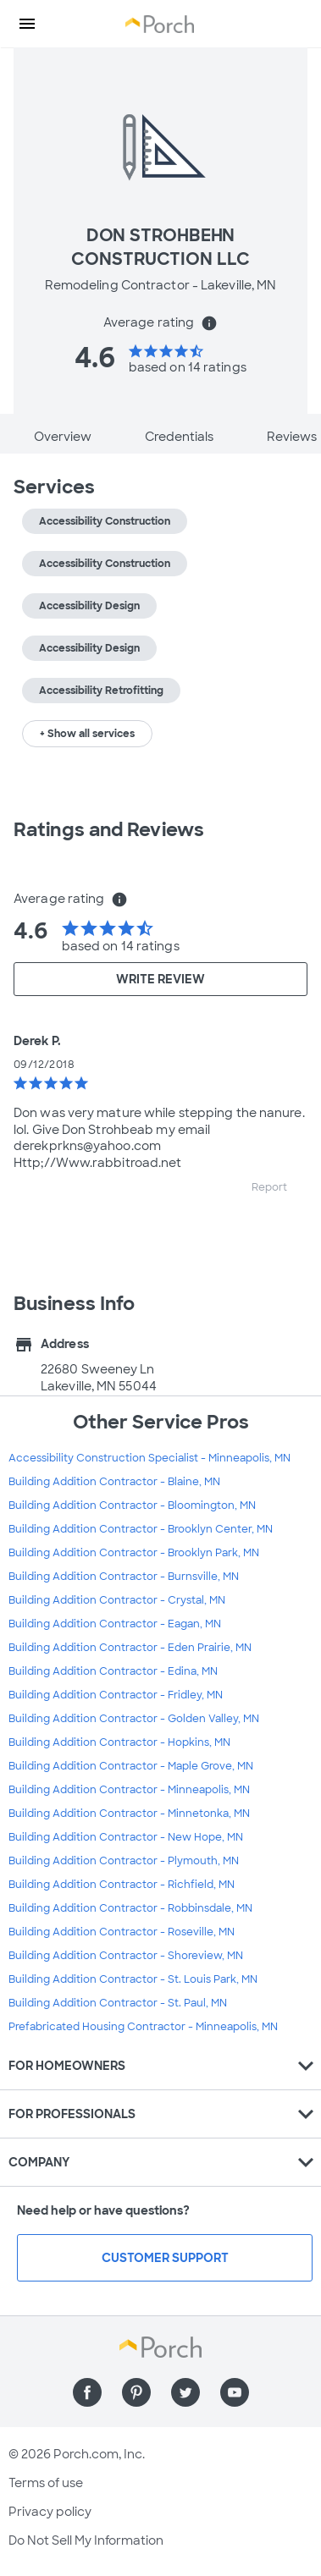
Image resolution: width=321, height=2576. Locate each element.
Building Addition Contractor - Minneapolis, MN (129, 1790)
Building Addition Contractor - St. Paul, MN (117, 2003)
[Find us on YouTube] (234, 2392)
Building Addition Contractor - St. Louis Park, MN (132, 1979)
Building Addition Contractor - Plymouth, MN (123, 1861)
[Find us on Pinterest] (136, 2392)
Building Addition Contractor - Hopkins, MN (119, 1742)
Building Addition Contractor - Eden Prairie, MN (130, 1647)
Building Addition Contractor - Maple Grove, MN (130, 1766)
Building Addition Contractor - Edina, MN (113, 1671)
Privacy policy (49, 2511)
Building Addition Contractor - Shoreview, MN (125, 1955)
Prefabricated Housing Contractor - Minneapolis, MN (143, 2027)
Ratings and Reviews (109, 829)
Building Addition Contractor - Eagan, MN (114, 1624)
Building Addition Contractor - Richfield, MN (121, 1884)
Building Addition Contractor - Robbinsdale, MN (130, 1908)
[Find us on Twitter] (185, 2392)
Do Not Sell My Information (85, 2540)
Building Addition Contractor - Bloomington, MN (132, 1505)
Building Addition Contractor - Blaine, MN (114, 1482)
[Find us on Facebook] (87, 2392)
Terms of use (45, 2483)
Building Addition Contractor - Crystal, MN (116, 1600)
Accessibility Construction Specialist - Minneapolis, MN (149, 1458)
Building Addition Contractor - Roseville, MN (121, 1932)
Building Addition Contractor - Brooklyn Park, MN (133, 1553)
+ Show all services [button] (87, 733)
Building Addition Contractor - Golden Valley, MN (133, 1719)
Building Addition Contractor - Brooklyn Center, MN (140, 1529)
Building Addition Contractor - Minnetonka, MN (129, 1813)
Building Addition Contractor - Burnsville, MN (123, 1576)
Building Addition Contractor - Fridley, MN (115, 1695)
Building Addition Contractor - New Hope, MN (125, 1837)
